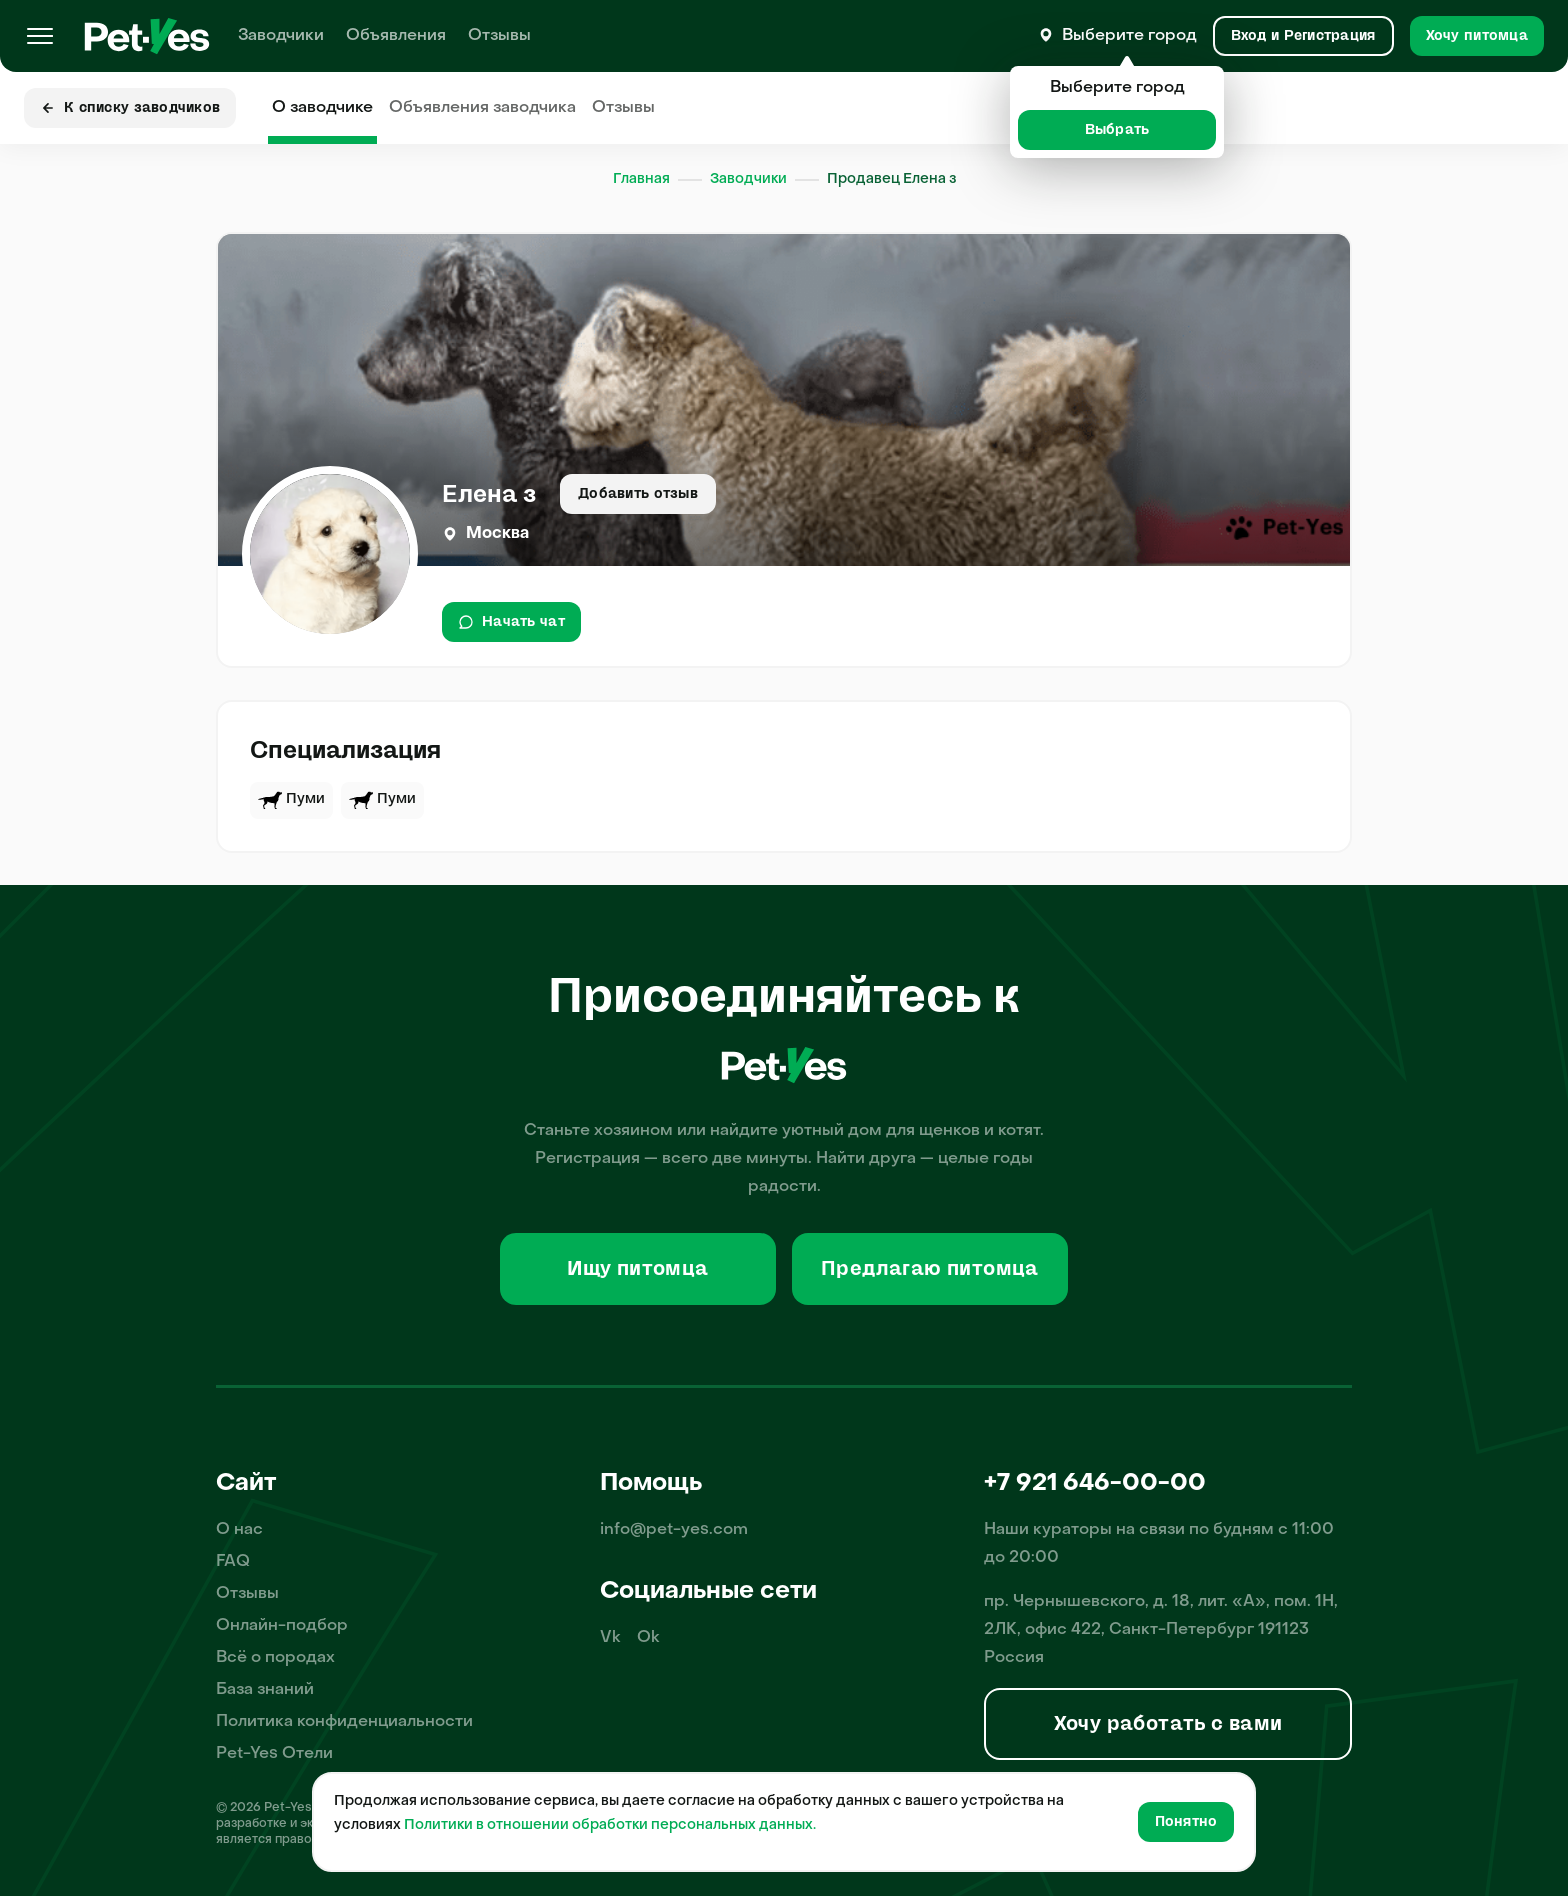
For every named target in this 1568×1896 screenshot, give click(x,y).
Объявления (396, 36)
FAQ (233, 1562)
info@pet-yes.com (674, 1530)
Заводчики (281, 36)
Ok (648, 1638)
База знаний (265, 1690)
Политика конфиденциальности (344, 1722)
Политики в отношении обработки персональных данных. (610, 1825)
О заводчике (322, 108)
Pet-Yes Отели (274, 1754)
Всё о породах (275, 1658)
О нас (239, 1530)
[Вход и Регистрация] (1303, 36)
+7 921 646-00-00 (1095, 1484)
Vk (610, 1638)
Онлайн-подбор (282, 1626)
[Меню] (40, 36)
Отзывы (499, 36)
